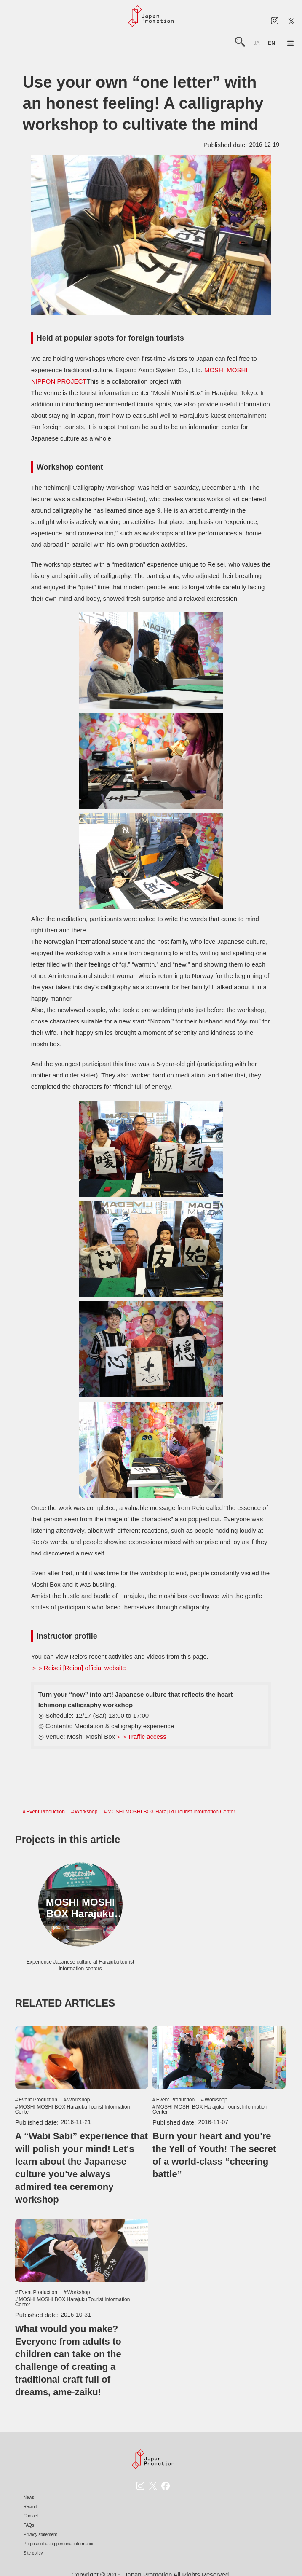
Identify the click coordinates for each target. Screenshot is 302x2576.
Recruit (30, 2506)
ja (256, 43)
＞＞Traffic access (140, 1736)
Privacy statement (40, 2534)
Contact (31, 2516)
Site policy (33, 2553)
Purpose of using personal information (59, 2543)
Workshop (86, 1811)
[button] (290, 43)
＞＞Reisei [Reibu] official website (78, 1667)
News (29, 2497)
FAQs (29, 2525)
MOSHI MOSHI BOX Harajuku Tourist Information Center (171, 1811)
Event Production (46, 1811)
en (271, 43)
